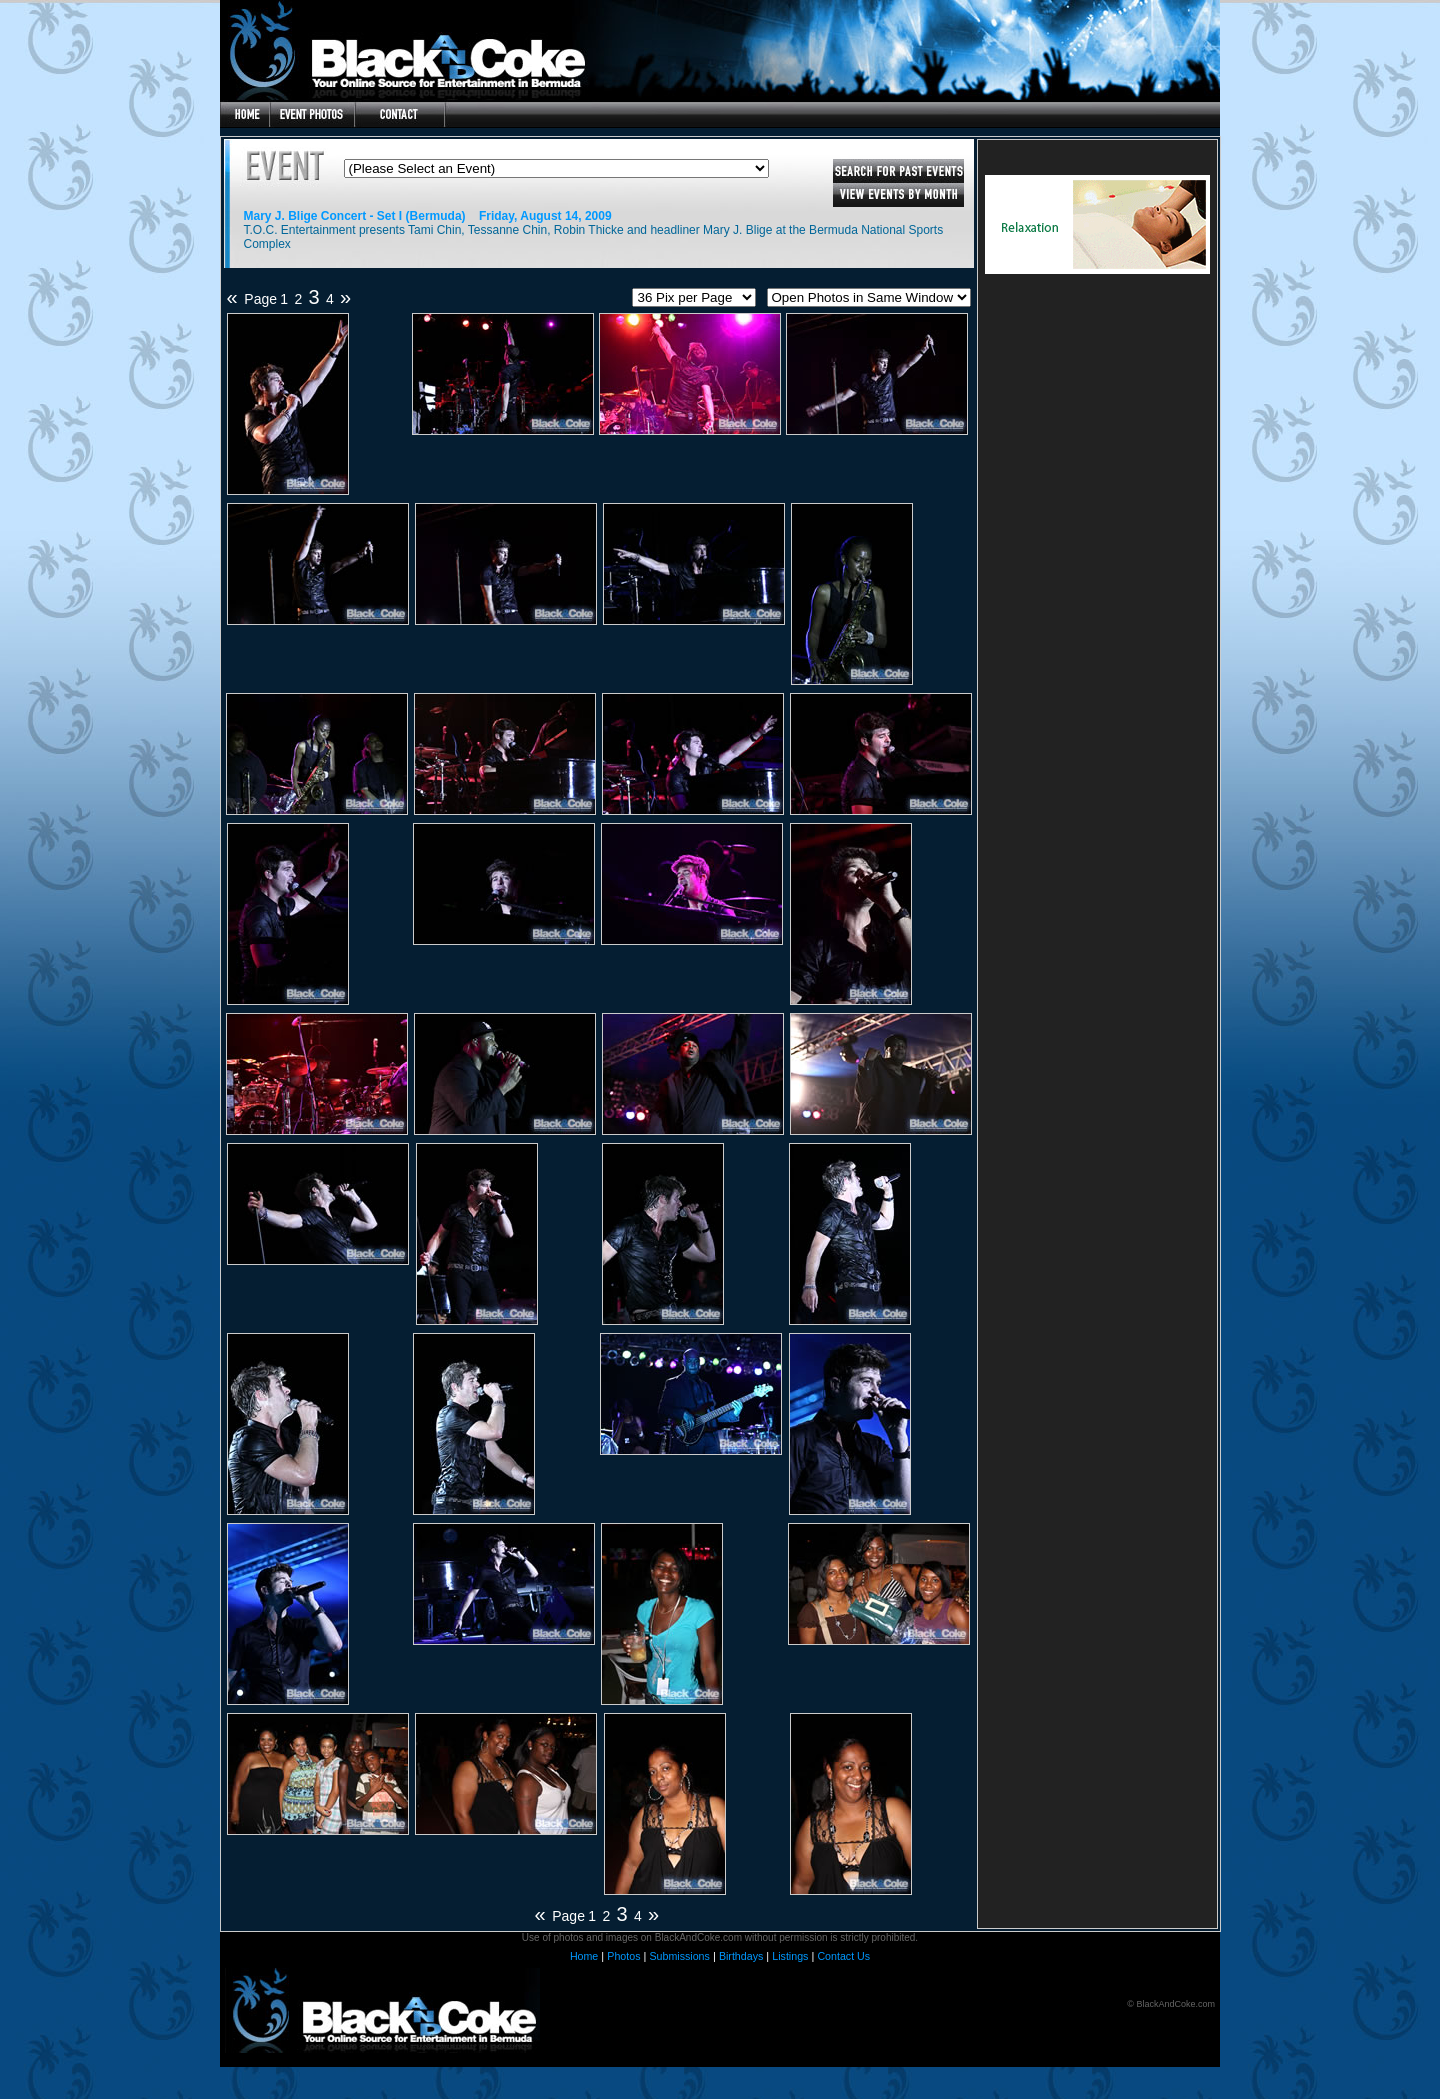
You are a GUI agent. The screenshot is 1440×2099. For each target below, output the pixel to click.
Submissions (679, 1956)
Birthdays (741, 1956)
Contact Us (843, 1956)
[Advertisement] (1097, 432)
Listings (790, 1956)
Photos (623, 1956)
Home (584, 1956)
